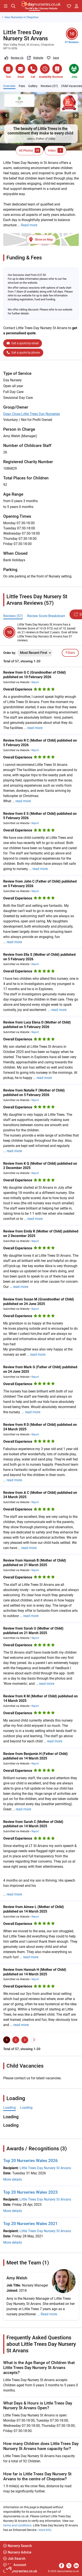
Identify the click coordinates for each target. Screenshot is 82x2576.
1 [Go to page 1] (7, 2040)
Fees (22, 86)
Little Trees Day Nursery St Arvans (45, 2168)
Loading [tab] (9, 2107)
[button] (5, 6)
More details (12, 2179)
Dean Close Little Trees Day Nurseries (31, 414)
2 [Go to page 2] (16, 2040)
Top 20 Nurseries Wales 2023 (30, 2192)
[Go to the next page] (33, 2039)
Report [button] (35, 682)
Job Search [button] (14, 2559)
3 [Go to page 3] (25, 2040)
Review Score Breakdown (46, 616)
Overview (9, 86)
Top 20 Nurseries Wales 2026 (30, 2160)
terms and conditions (17, 2525)
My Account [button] (14, 2565)
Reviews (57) (49, 86)
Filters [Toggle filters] (70, 653)
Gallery (32, 86)
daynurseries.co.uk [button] (20, 2571)
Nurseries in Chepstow (21, 17)
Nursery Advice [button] (17, 2552)
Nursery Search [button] (17, 2546)
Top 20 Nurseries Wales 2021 (30, 2223)
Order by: (9, 653)
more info (45, 2530)
